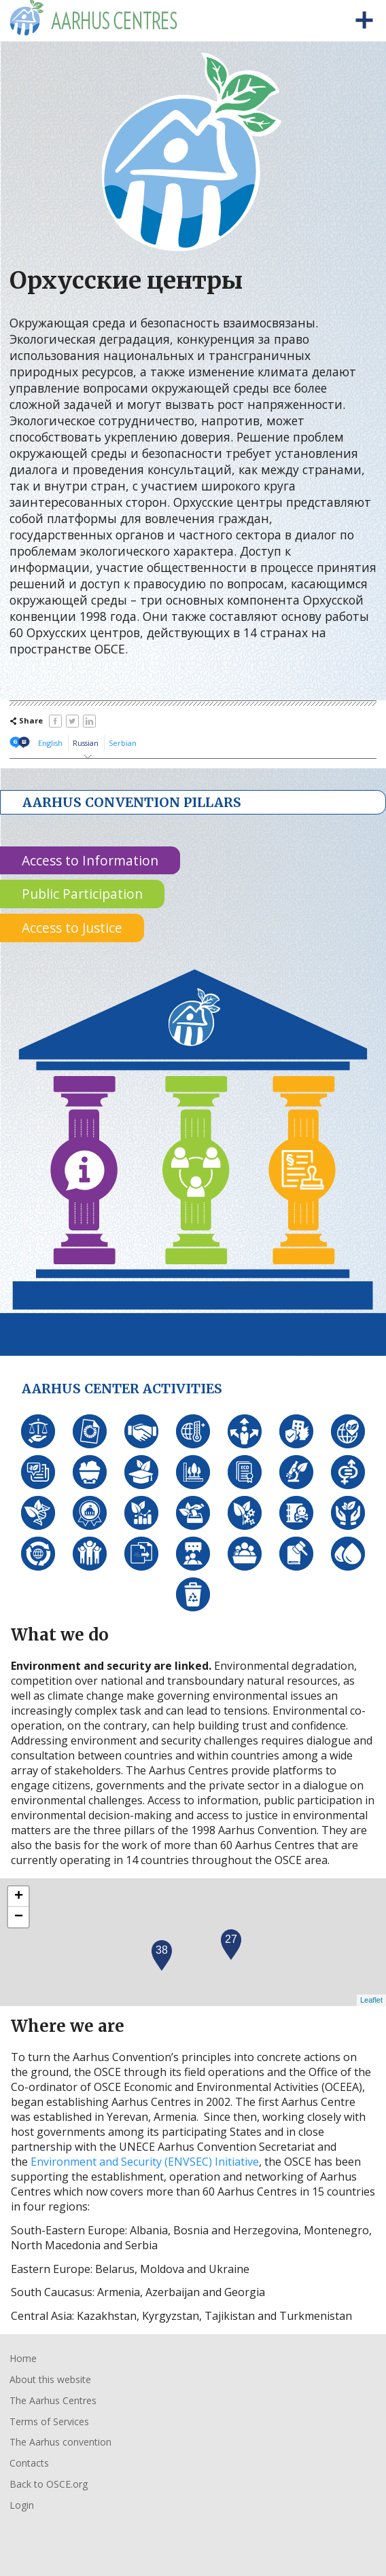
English (50, 743)
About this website (50, 2379)
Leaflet (371, 2000)
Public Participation (82, 893)
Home (23, 2358)
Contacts (29, 2462)
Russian (86, 743)
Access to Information (90, 860)
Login (22, 2505)
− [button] (18, 1917)
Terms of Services (49, 2421)
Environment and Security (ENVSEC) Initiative (145, 2161)
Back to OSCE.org (49, 2483)
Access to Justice (72, 927)
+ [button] (18, 1896)
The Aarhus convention (60, 2441)
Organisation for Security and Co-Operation (53, 2536)
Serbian (123, 743)
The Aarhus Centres (53, 2400)
